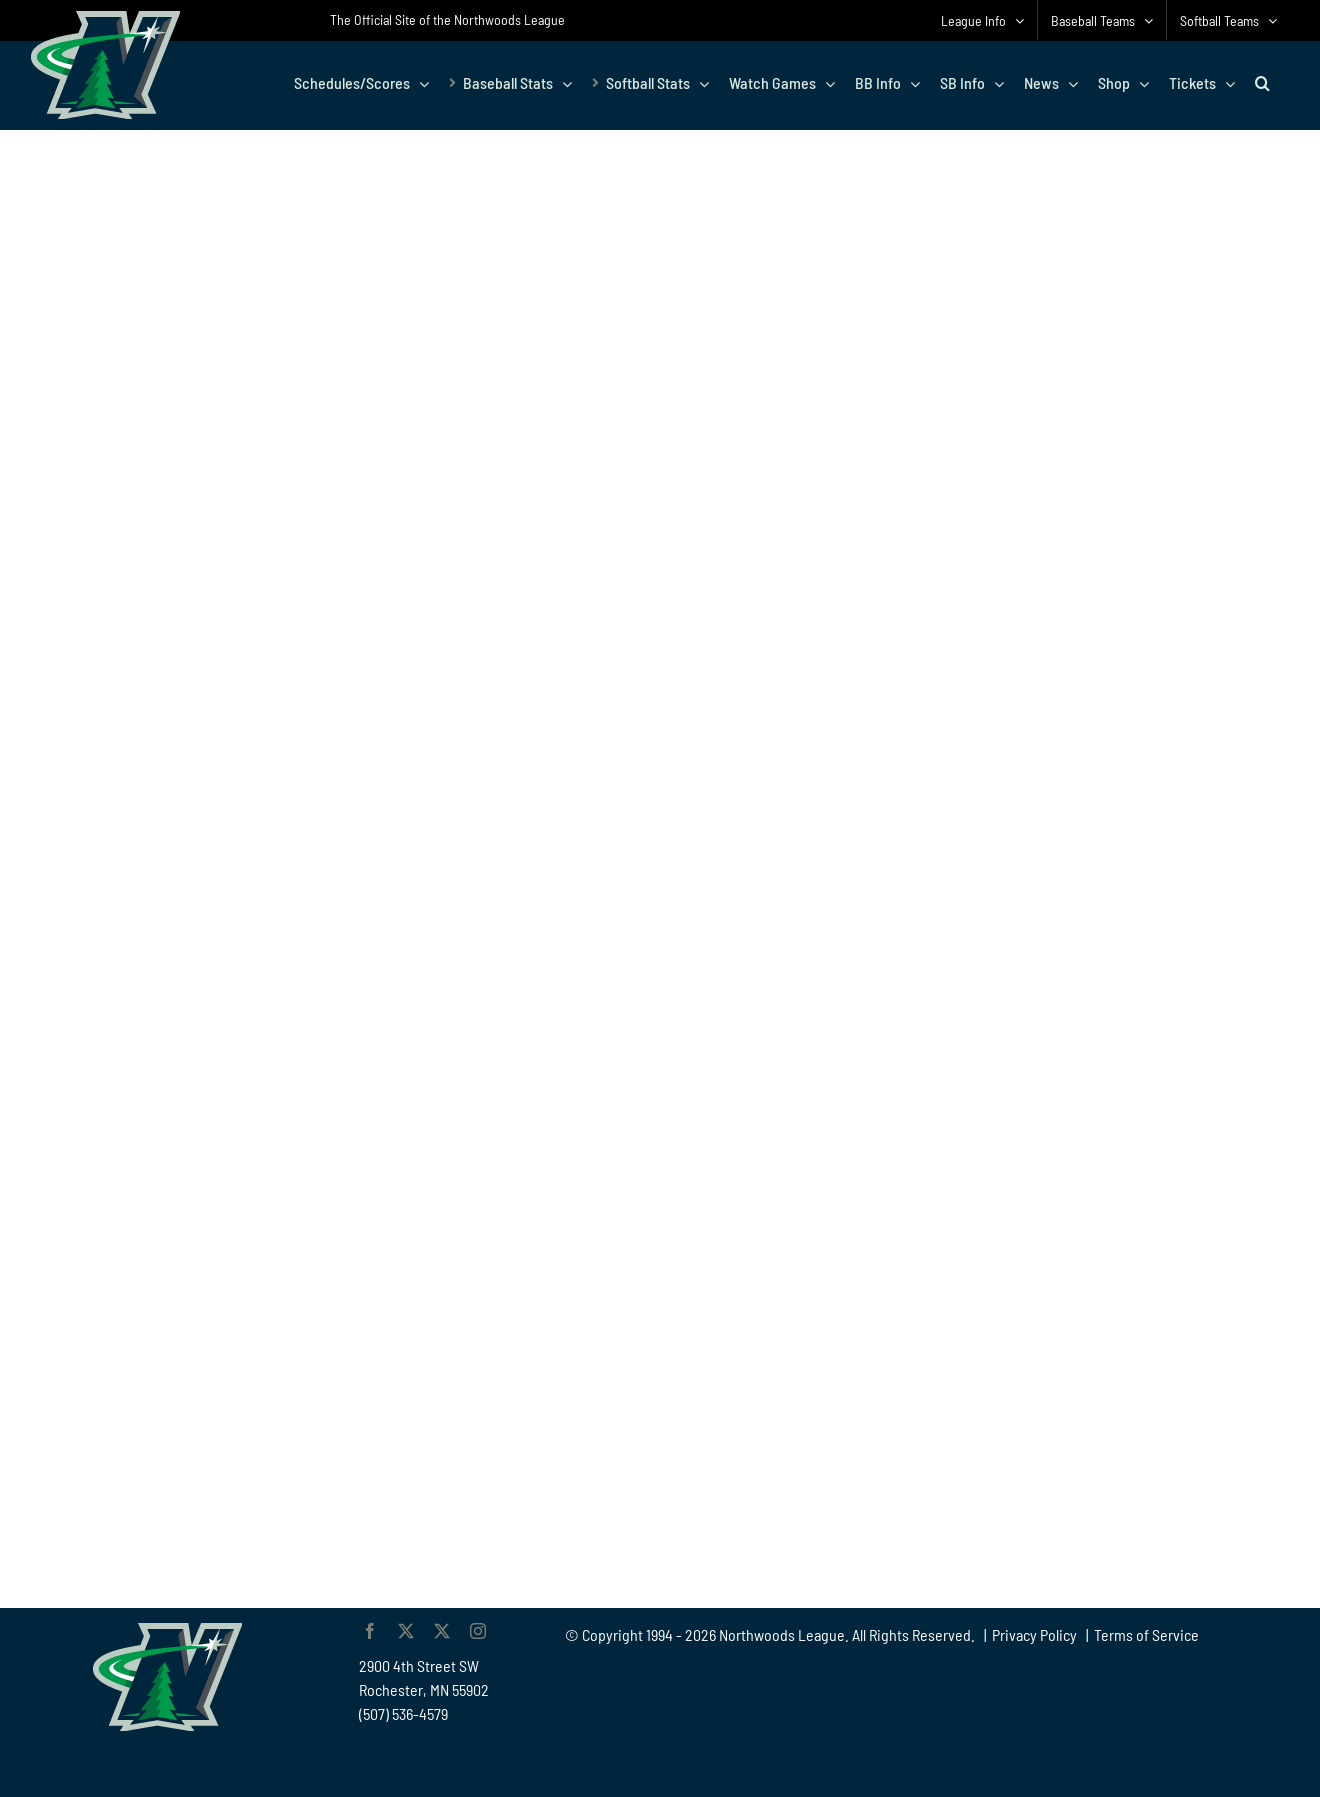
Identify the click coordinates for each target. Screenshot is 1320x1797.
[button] (1262, 83)
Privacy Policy (1034, 1634)
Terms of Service (1146, 1634)
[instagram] (478, 1631)
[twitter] (406, 1631)
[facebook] (370, 1631)
